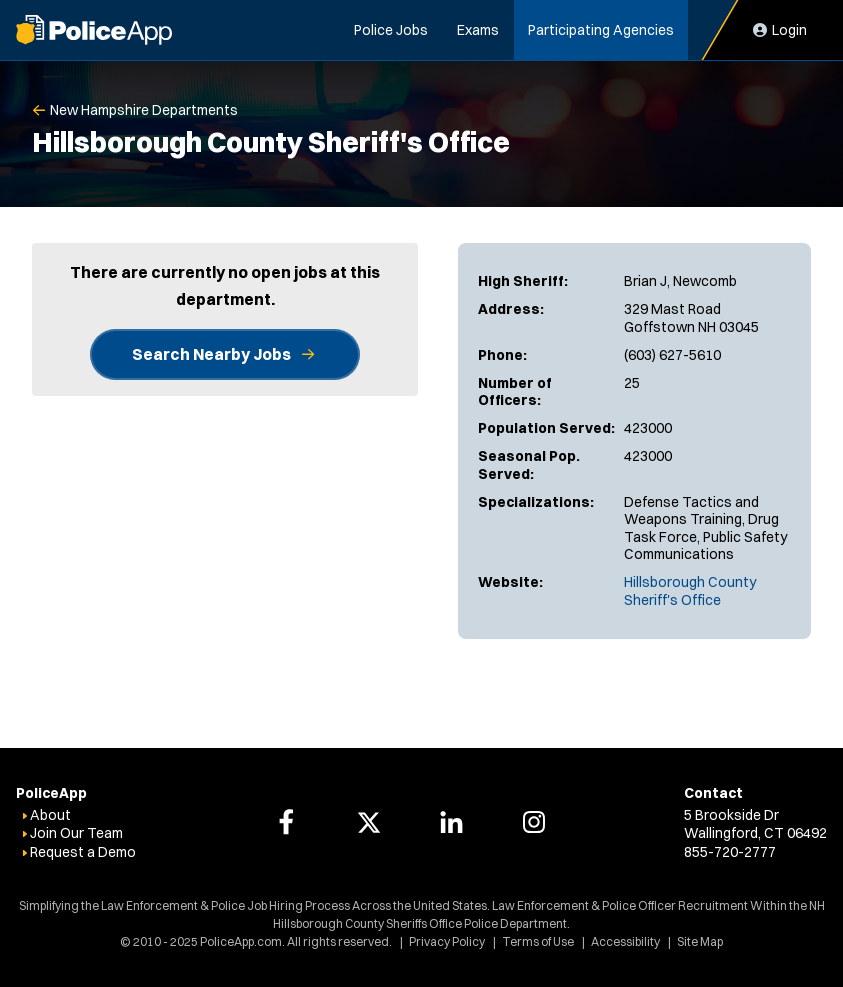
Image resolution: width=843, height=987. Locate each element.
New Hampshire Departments (144, 110)
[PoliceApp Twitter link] (369, 822)
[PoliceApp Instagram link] (534, 822)
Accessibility (625, 941)
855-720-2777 (730, 852)
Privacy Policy (447, 941)
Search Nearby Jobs (211, 354)
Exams (478, 30)
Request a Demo (83, 852)
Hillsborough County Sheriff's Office (690, 591)
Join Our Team (76, 833)
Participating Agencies (601, 30)
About (50, 815)
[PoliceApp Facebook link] (286, 822)
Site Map (700, 941)
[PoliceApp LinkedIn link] (451, 822)
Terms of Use (538, 941)
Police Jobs (391, 30)
